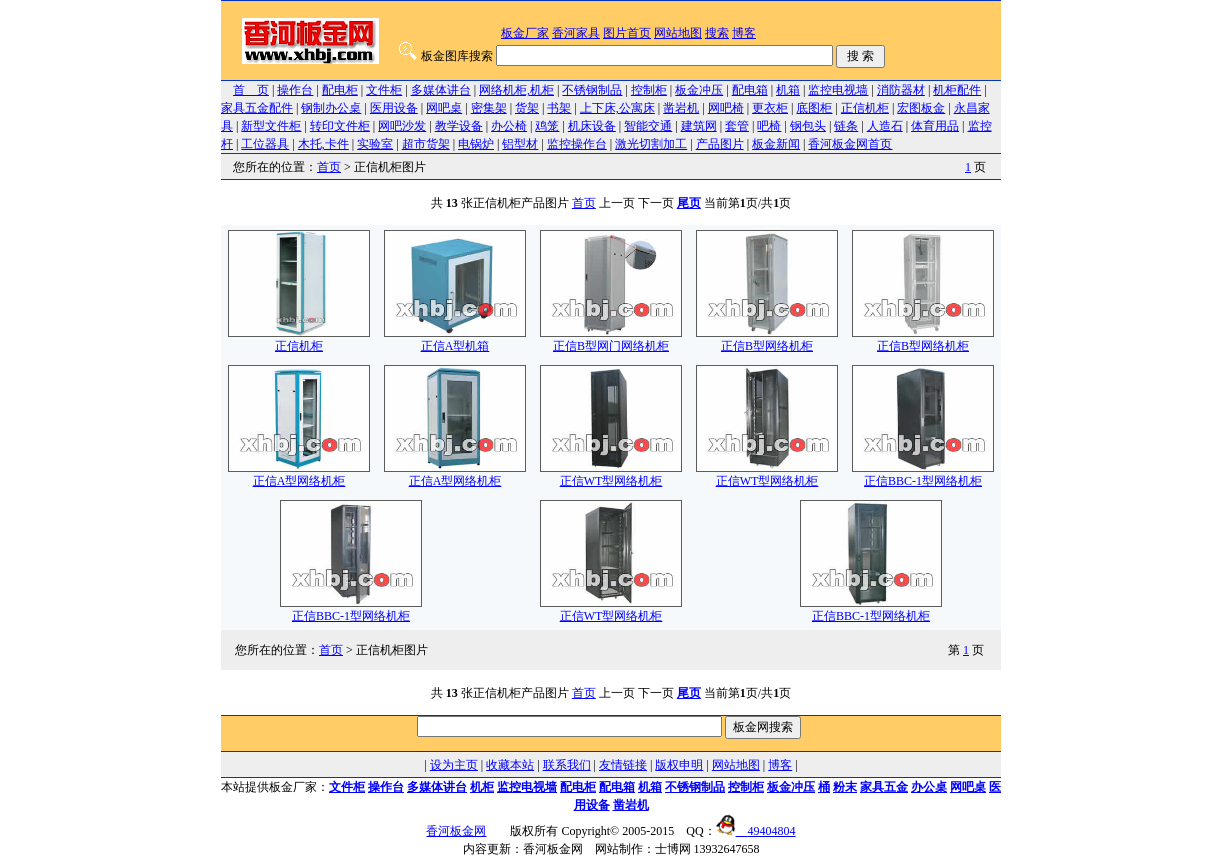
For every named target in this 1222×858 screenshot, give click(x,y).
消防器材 (901, 90)
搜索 (717, 33)
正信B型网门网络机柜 (611, 339)
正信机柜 (865, 108)
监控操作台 (577, 144)
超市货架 (426, 144)
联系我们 (567, 765)
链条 (846, 126)
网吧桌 (444, 108)
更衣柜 (770, 108)
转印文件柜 (340, 126)
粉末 (845, 787)
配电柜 (340, 90)
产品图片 (720, 144)
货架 (527, 108)
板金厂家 (525, 33)
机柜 (482, 787)
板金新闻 (776, 144)
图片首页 (627, 33)
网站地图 (678, 33)
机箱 (788, 90)
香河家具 (576, 33)
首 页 (251, 90)
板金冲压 (699, 90)
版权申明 (679, 765)
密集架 (489, 108)
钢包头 (808, 126)
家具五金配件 (257, 108)
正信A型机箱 (455, 339)
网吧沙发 (402, 126)
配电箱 (750, 90)
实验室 (375, 144)
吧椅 (769, 126)
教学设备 (459, 126)
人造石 (885, 126)
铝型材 (520, 144)
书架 (559, 108)
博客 (744, 33)
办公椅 (509, 126)
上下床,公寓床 (617, 108)
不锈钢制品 (592, 90)
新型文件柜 (271, 126)
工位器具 (265, 144)
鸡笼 (547, 126)
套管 (737, 126)
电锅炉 (476, 144)
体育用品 (935, 126)
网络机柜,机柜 (516, 90)
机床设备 (592, 126)
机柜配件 (957, 90)
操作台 (295, 90)
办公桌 (929, 787)
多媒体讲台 (441, 90)
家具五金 (884, 787)
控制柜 (649, 90)
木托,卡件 (323, 144)
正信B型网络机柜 (767, 339)
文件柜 (384, 90)
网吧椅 (726, 108)
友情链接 (623, 765)
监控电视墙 (838, 90)
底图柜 (814, 108)
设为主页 (454, 765)
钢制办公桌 (331, 108)
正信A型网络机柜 (299, 474)
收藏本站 (510, 765)
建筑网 (699, 126)
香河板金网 (456, 831)
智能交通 (648, 126)
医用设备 (394, 108)
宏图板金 (921, 108)
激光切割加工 (651, 144)
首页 (329, 167)
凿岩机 (681, 108)
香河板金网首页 (850, 144)
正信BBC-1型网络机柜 (923, 474)
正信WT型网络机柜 (611, 474)
